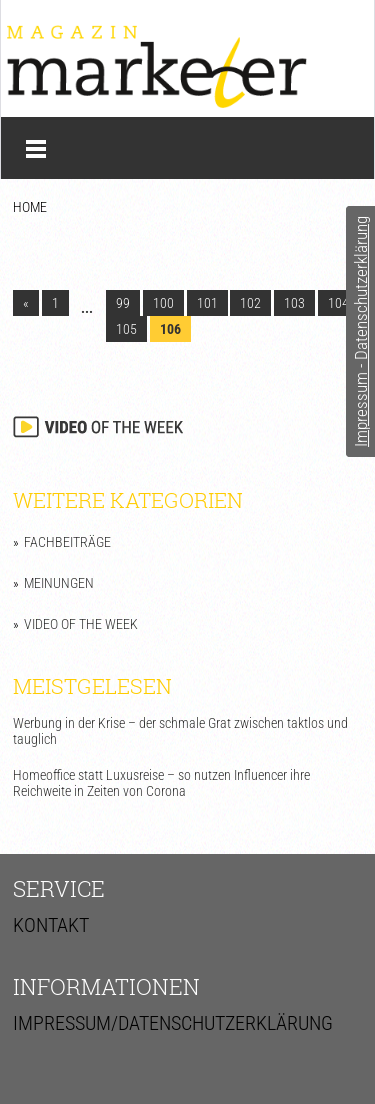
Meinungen (59, 583)
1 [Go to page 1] (55, 303)
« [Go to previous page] (26, 303)
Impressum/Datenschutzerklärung (173, 1023)
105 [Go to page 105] (126, 329)
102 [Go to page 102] (250, 303)
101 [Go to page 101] (207, 303)
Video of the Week (81, 624)
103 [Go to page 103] (294, 303)
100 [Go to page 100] (163, 303)
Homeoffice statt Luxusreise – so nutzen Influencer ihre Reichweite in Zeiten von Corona (161, 783)
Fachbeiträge (67, 542)
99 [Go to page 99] (123, 303)
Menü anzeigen (36, 149)
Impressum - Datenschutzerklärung (361, 331)
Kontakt (51, 925)
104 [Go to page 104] (338, 303)
